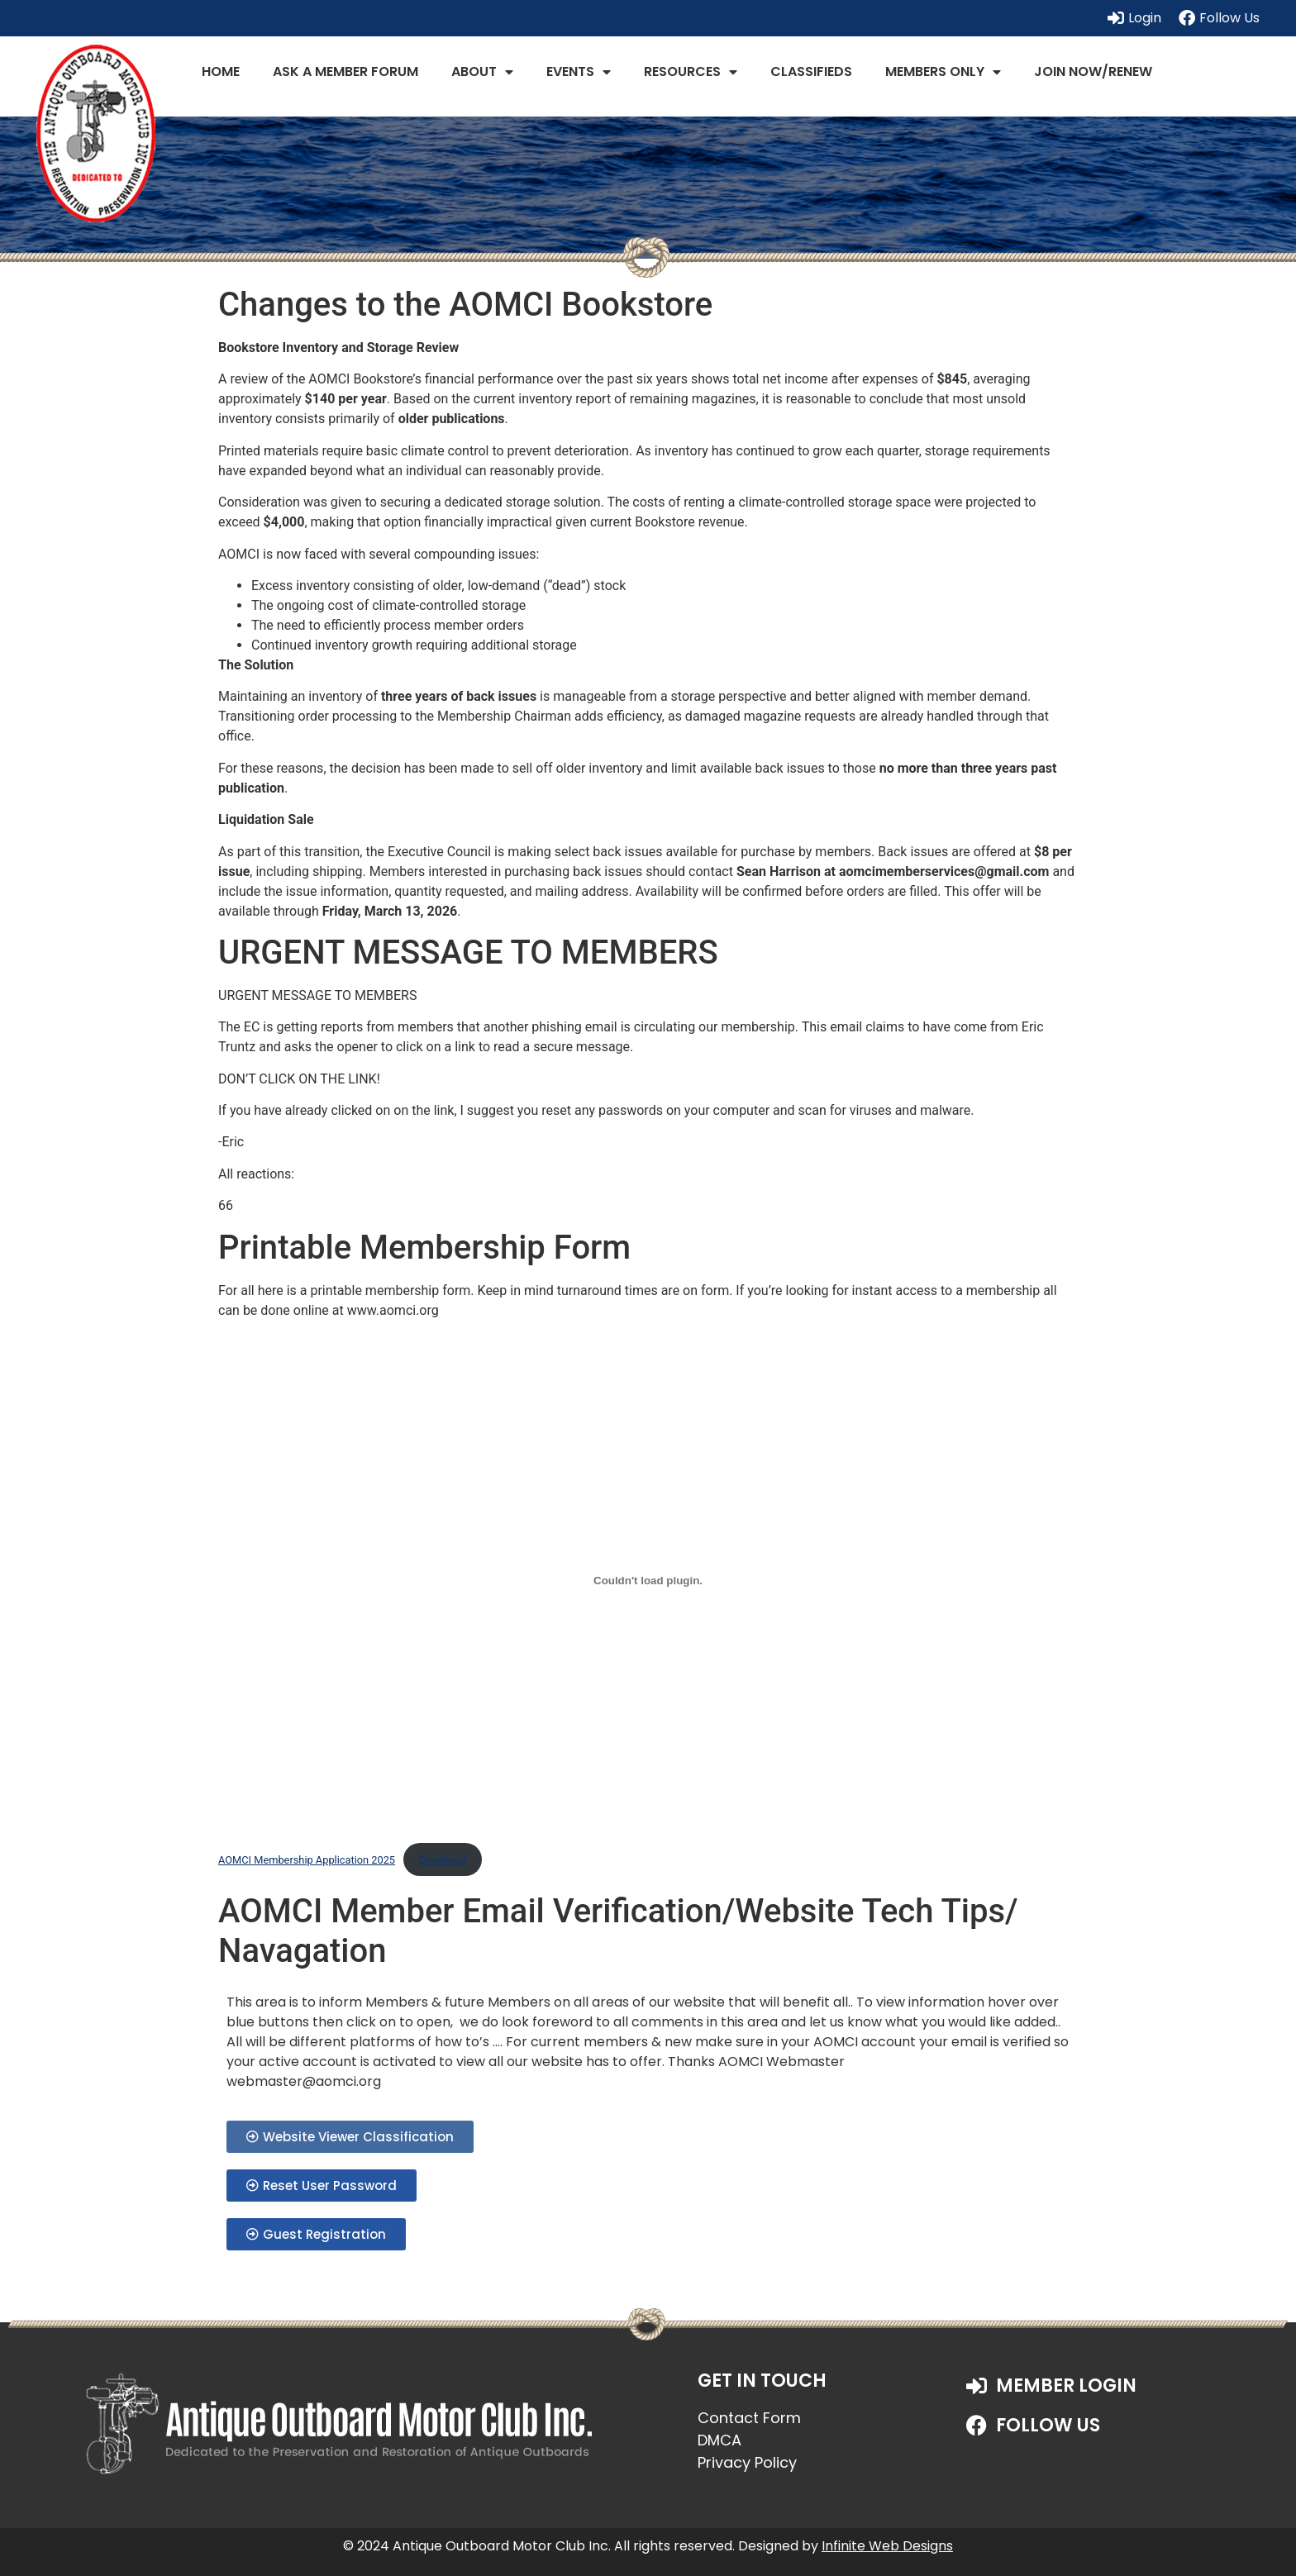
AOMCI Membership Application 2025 (306, 1860)
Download (442, 1860)
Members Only (943, 72)
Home (221, 71)
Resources (690, 72)
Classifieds (811, 71)
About (482, 72)
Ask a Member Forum (345, 71)
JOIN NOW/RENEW (1093, 71)
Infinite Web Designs (887, 2545)
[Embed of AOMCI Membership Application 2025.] (648, 1580)
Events (578, 72)
